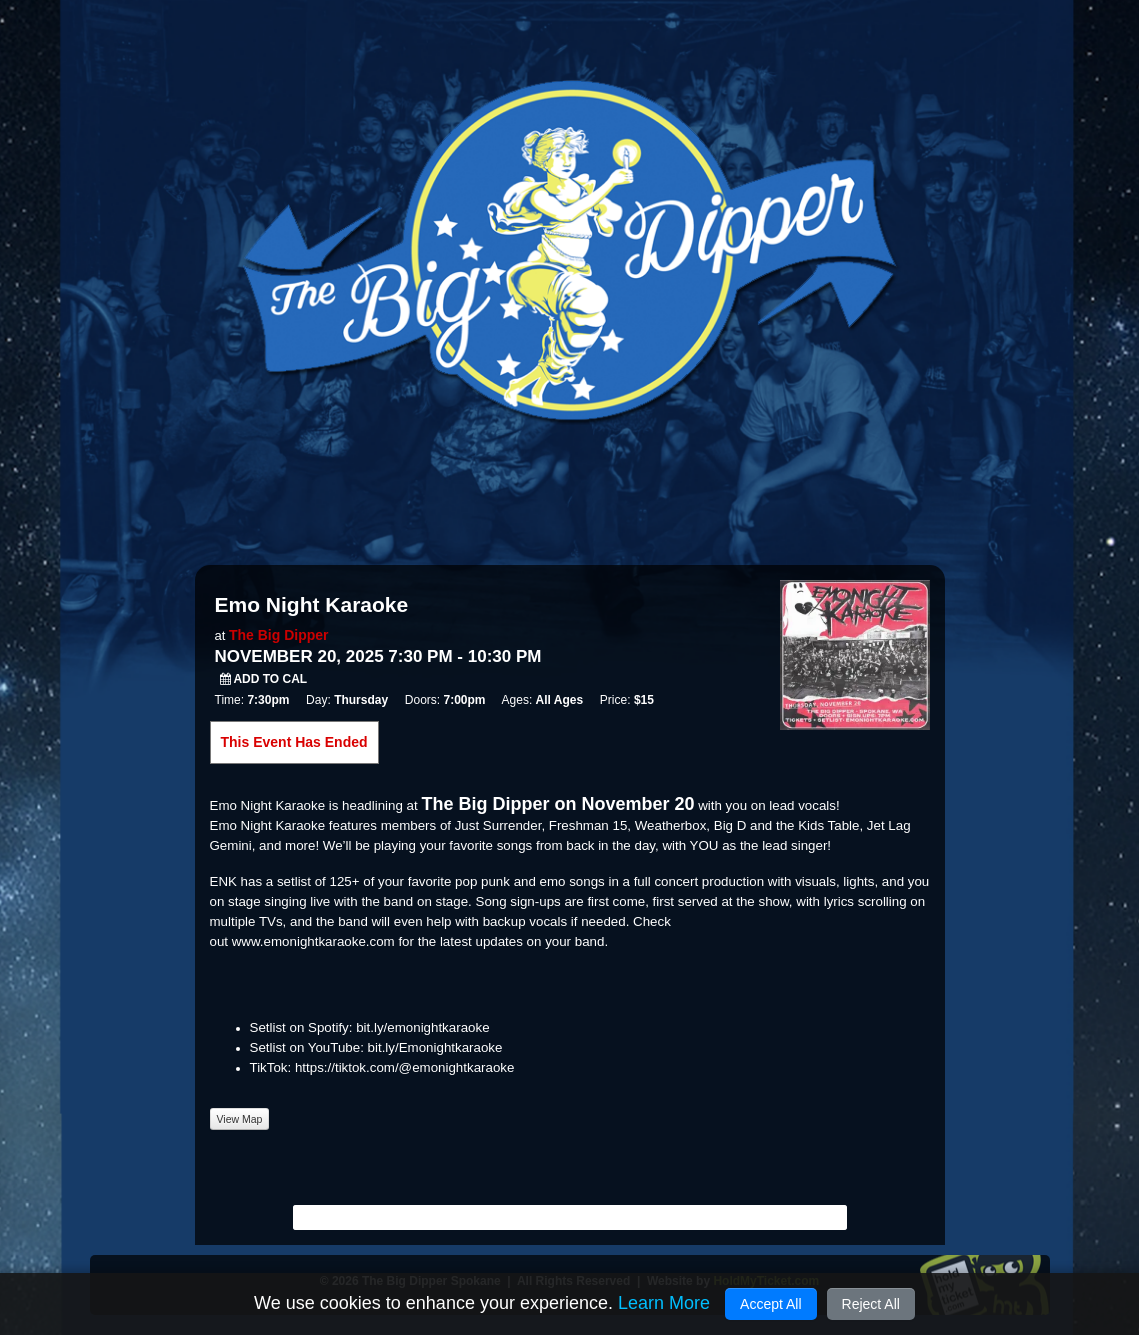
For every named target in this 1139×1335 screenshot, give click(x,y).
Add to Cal (264, 679)
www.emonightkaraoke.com (313, 941)
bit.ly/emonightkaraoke (422, 1027)
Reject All (871, 1304)
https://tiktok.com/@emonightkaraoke (404, 1067)
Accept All (770, 1304)
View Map (240, 1119)
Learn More (664, 1303)
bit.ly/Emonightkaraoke (435, 1047)
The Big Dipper (279, 635)
